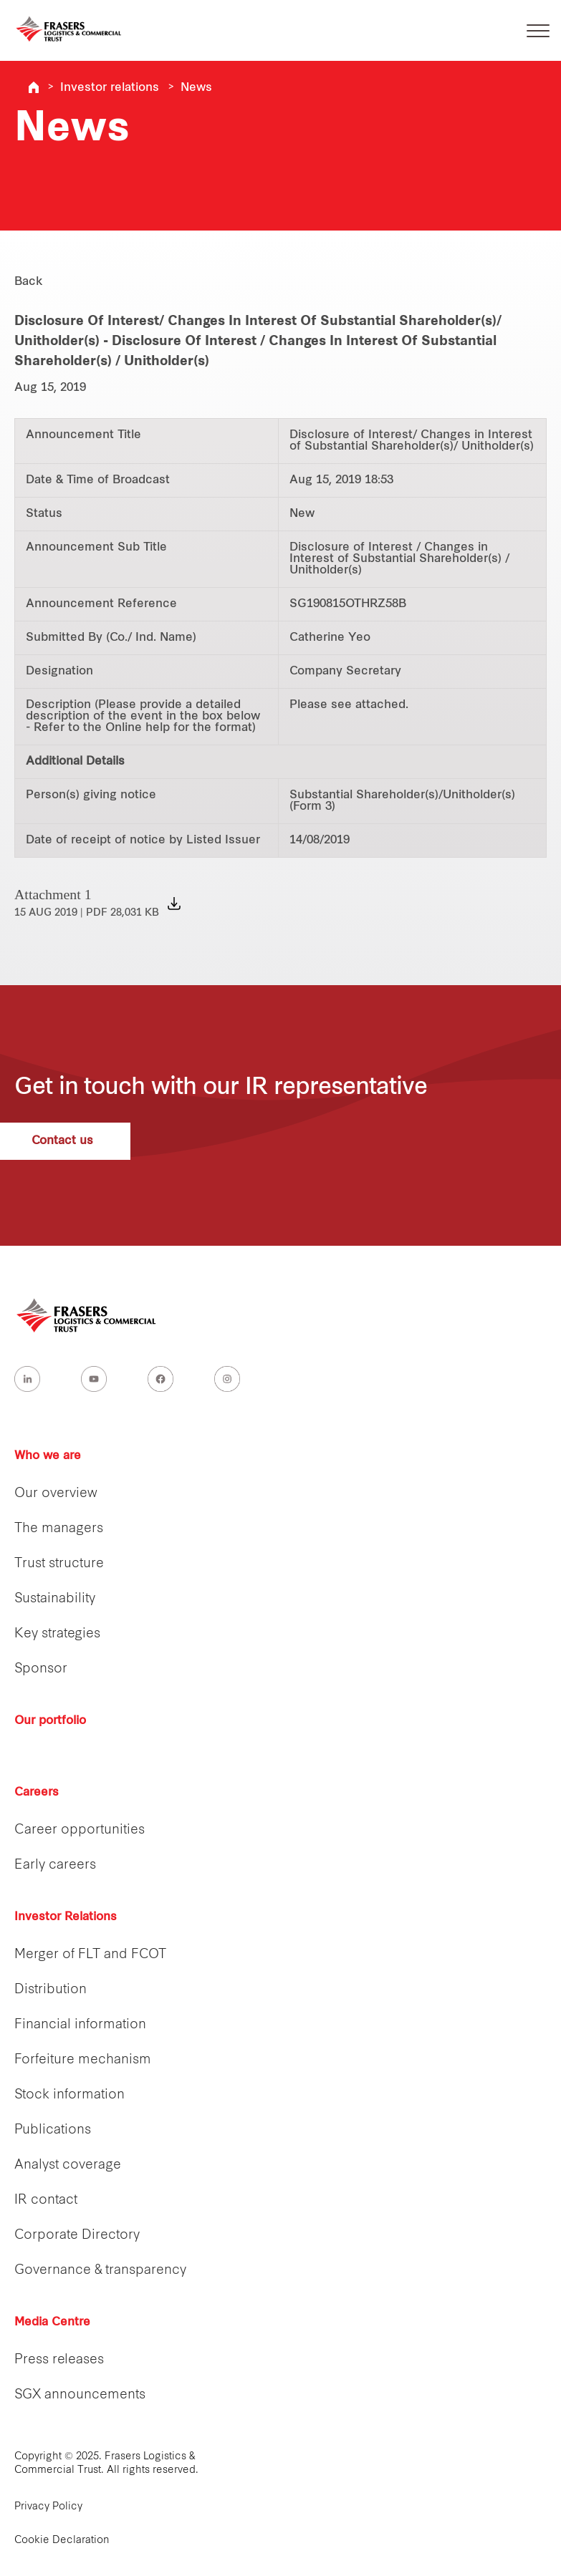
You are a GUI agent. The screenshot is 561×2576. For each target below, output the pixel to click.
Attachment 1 (86, 902)
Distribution (50, 1990)
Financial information (80, 2025)
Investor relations (109, 88)
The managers (58, 1529)
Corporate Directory (77, 2235)
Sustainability (54, 1599)
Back (28, 282)
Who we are (47, 1456)
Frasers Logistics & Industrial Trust (34, 87)
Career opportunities (79, 1830)
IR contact (45, 2200)
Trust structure (59, 1564)
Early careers (55, 1865)
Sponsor (40, 1669)
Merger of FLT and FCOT (90, 1955)
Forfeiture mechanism (82, 2060)
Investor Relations (65, 1917)
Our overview (55, 1494)
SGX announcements (79, 2395)
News (196, 88)
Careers (36, 1792)
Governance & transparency (100, 2270)
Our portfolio (50, 1721)
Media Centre (52, 2322)
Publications (52, 2130)
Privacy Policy (48, 2507)
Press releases (59, 2360)
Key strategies (57, 1634)
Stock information (69, 2095)
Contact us (83, 1141)
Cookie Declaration (62, 2540)
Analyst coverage (67, 2165)
